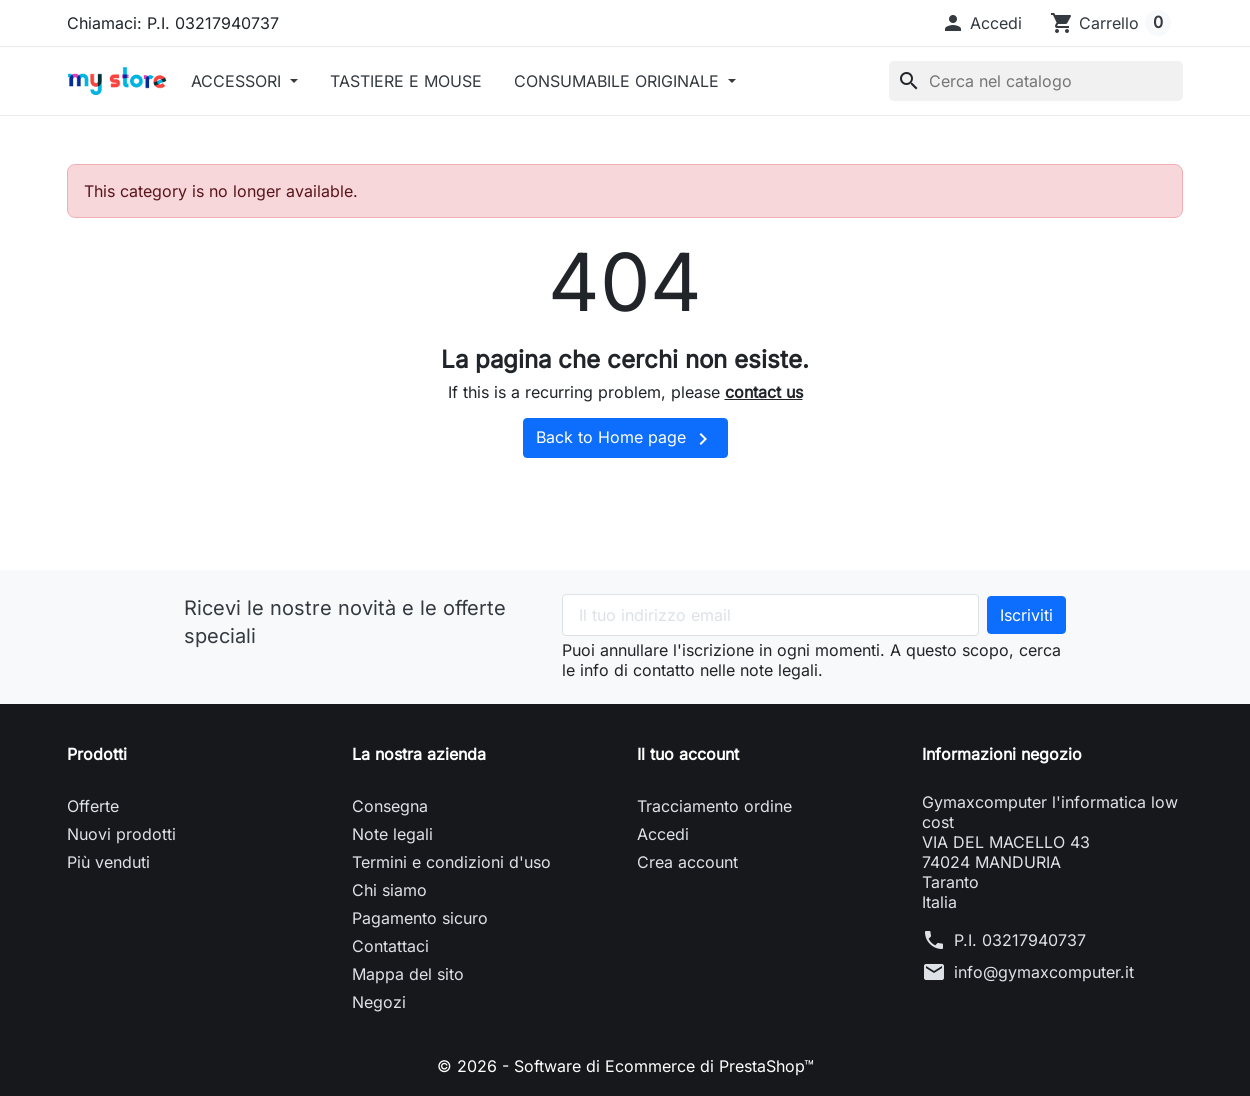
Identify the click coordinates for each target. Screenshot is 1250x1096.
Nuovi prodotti (121, 834)
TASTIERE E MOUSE (406, 81)
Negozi (379, 1002)
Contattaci (390, 946)
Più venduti (108, 862)
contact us (764, 392)
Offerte (93, 806)
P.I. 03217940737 (1020, 940)
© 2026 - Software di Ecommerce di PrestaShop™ (625, 1066)
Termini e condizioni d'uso (451, 862)
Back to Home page (625, 439)
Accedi (663, 834)
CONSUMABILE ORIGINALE (619, 81)
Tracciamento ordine (714, 806)
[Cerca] (1036, 81)
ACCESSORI (238, 81)
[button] (981, 23)
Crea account (687, 862)
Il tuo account (688, 754)
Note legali (392, 834)
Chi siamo (389, 890)
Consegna (390, 806)
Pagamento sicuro (420, 918)
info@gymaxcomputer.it (1044, 972)
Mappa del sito (408, 974)
